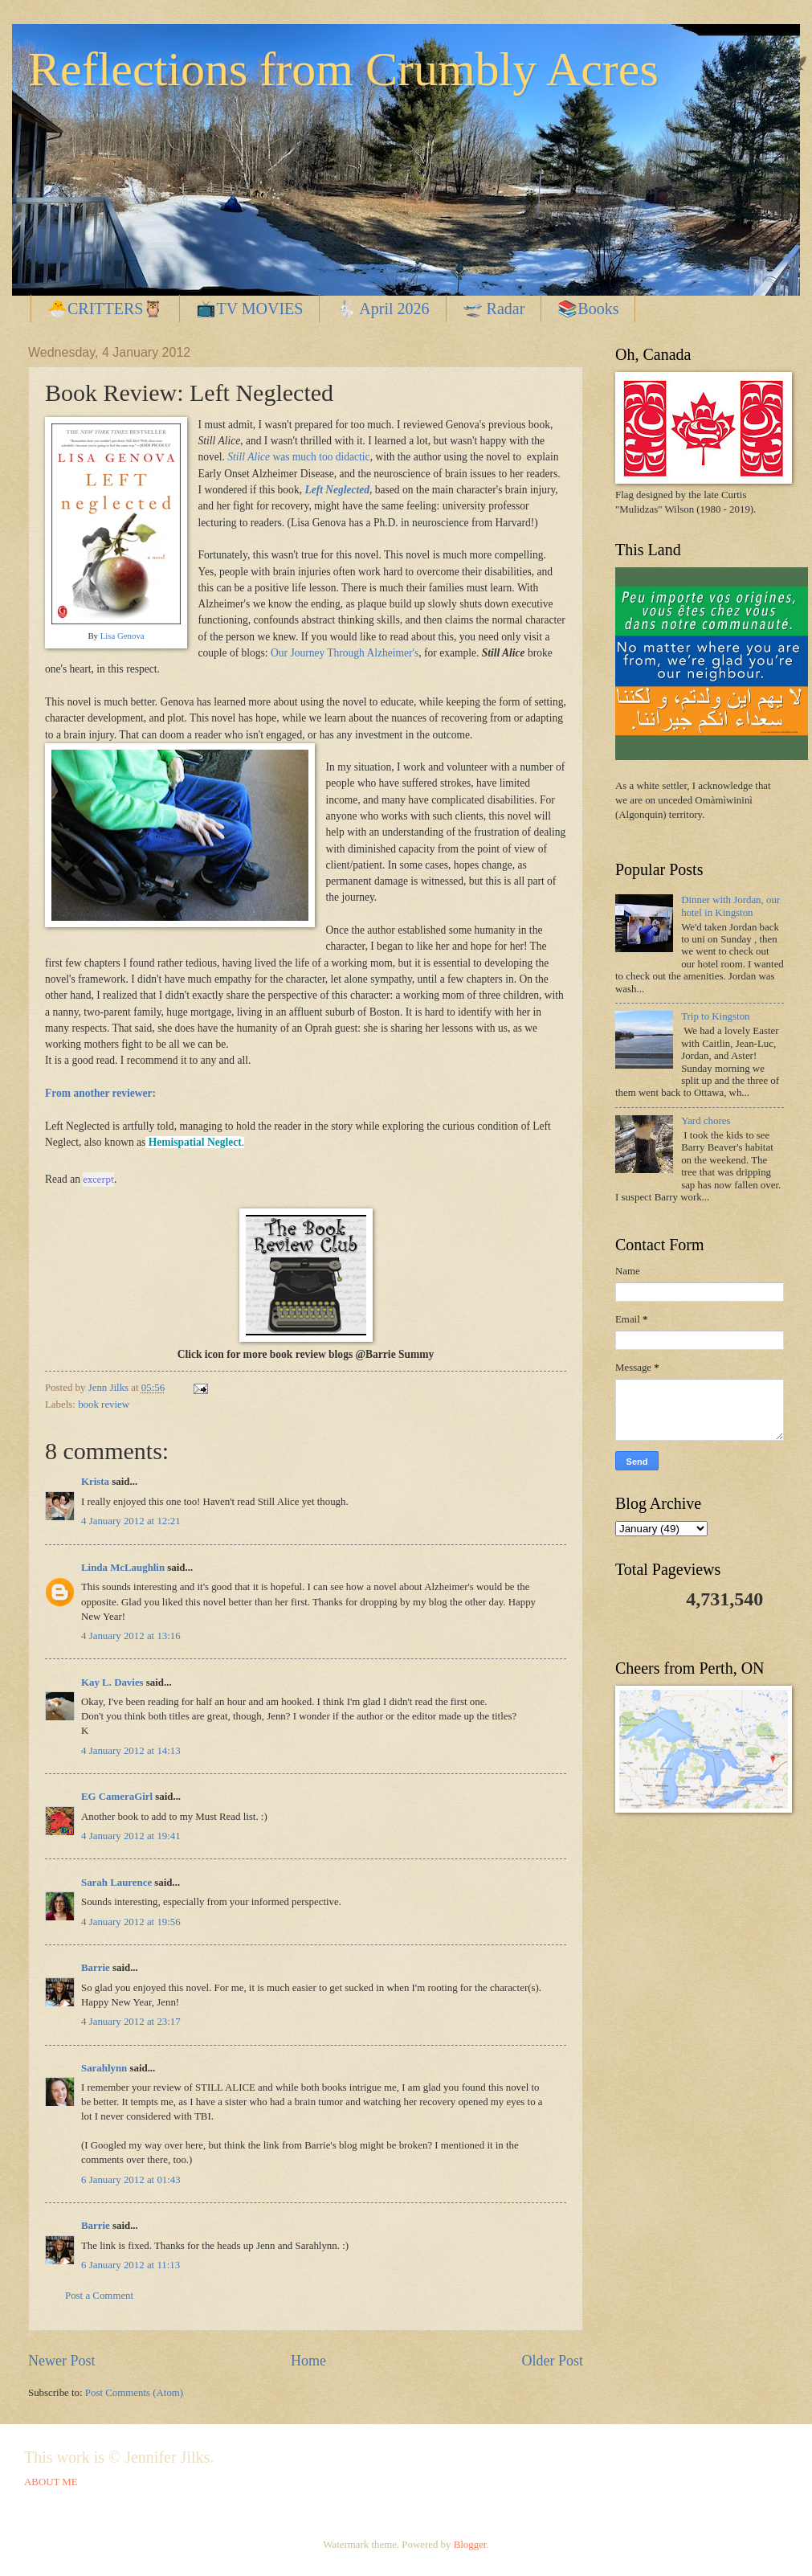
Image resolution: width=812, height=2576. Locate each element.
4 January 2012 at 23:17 (131, 2021)
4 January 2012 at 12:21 (131, 1521)
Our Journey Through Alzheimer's (344, 653)
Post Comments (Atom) (134, 2392)
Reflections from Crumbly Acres (343, 69)
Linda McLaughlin (123, 1567)
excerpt (98, 1179)
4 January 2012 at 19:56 (131, 1922)
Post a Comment (99, 2295)
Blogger (470, 2544)
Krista (95, 1481)
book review (103, 1404)
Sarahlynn (104, 2068)
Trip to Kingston (715, 1016)
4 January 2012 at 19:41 (131, 1836)
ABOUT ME (51, 2482)
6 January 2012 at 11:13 (130, 2265)
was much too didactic (298, 457)
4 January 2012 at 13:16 (131, 1636)
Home (308, 2361)
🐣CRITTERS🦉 (105, 308)
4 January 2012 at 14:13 (131, 1750)
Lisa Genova (122, 635)
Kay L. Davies (112, 1682)
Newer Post (62, 2361)
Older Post (552, 2361)
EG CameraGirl (117, 1796)
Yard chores (705, 1120)
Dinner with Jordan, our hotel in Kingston (730, 906)
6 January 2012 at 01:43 (131, 2180)
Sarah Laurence (116, 1882)
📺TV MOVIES (249, 308)
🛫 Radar (494, 308)
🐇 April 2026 (382, 308)
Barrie (95, 1967)
